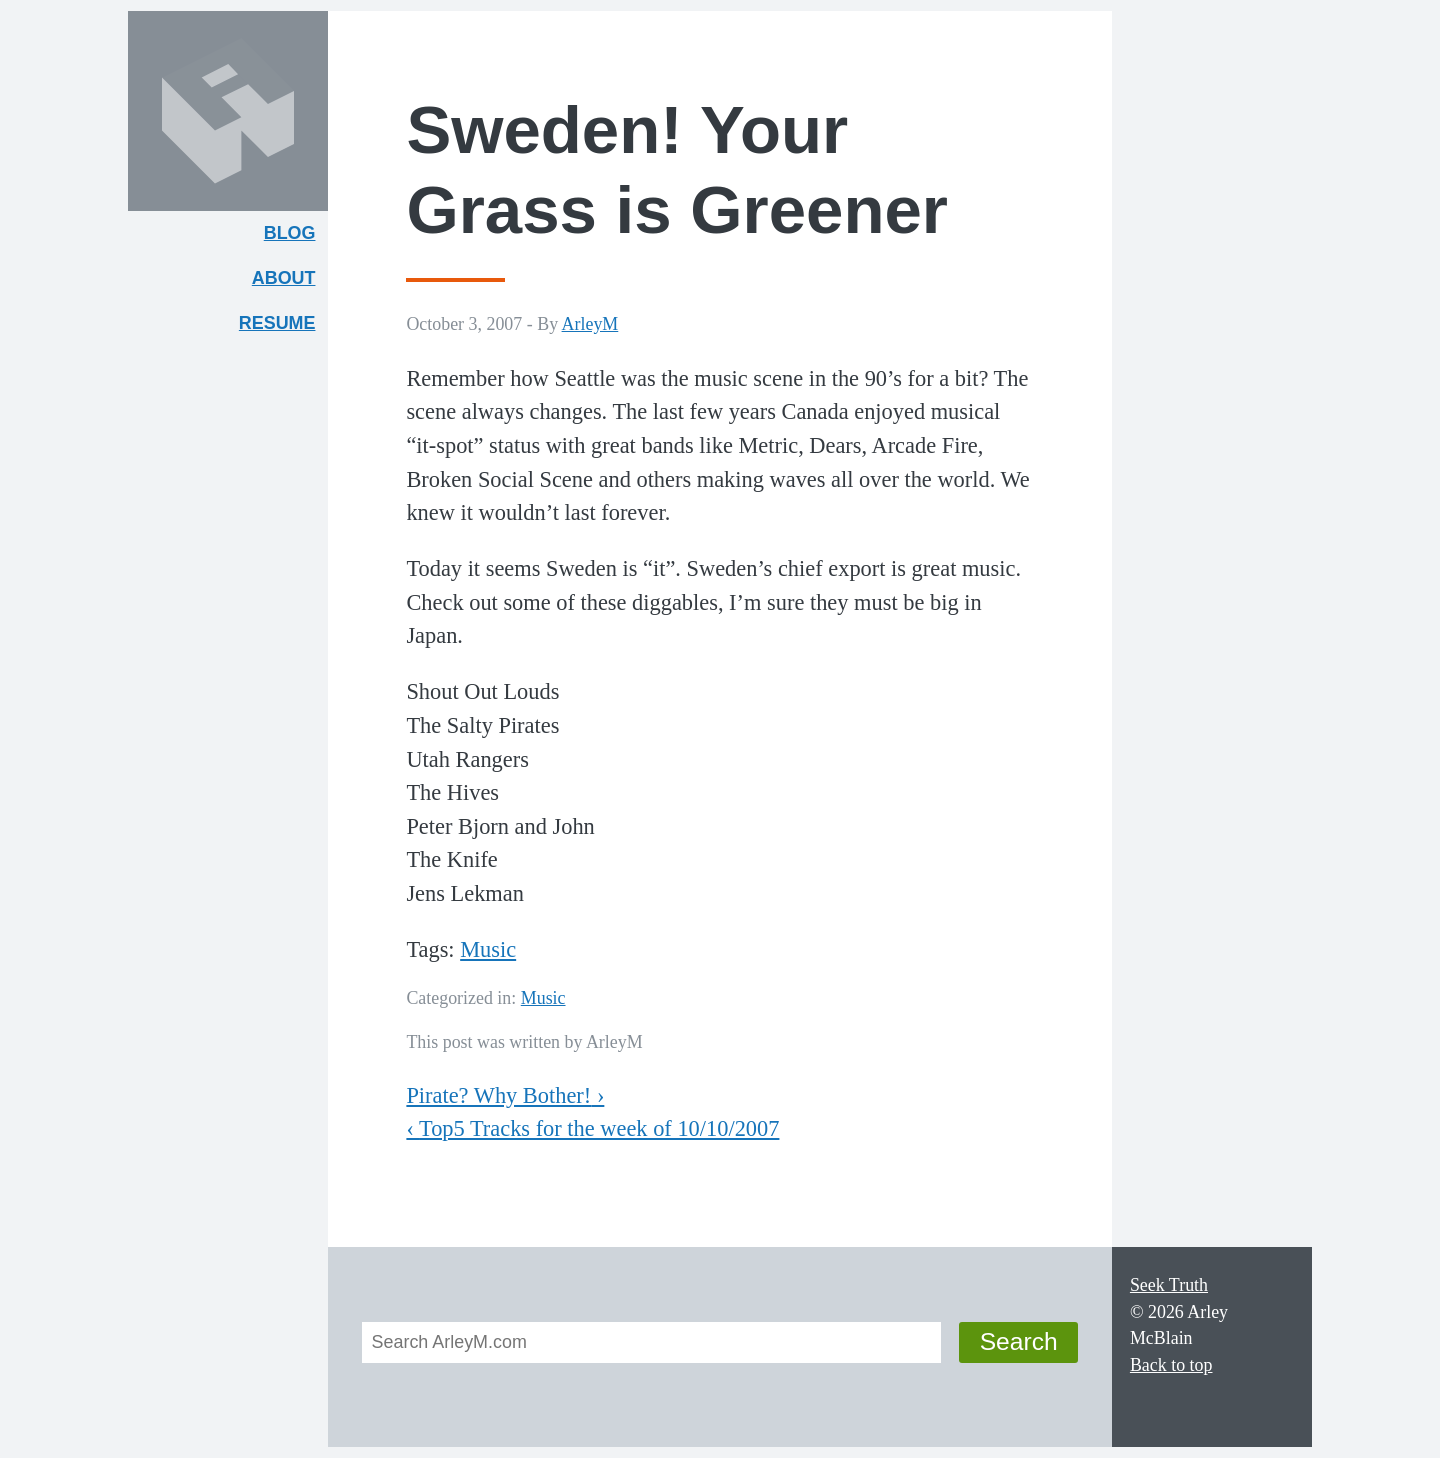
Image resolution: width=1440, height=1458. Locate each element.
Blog (290, 233)
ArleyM (590, 324)
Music (488, 949)
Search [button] (1019, 1341)
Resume (277, 323)
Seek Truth (1169, 1285)
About (290, 282)
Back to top (1171, 1365)
